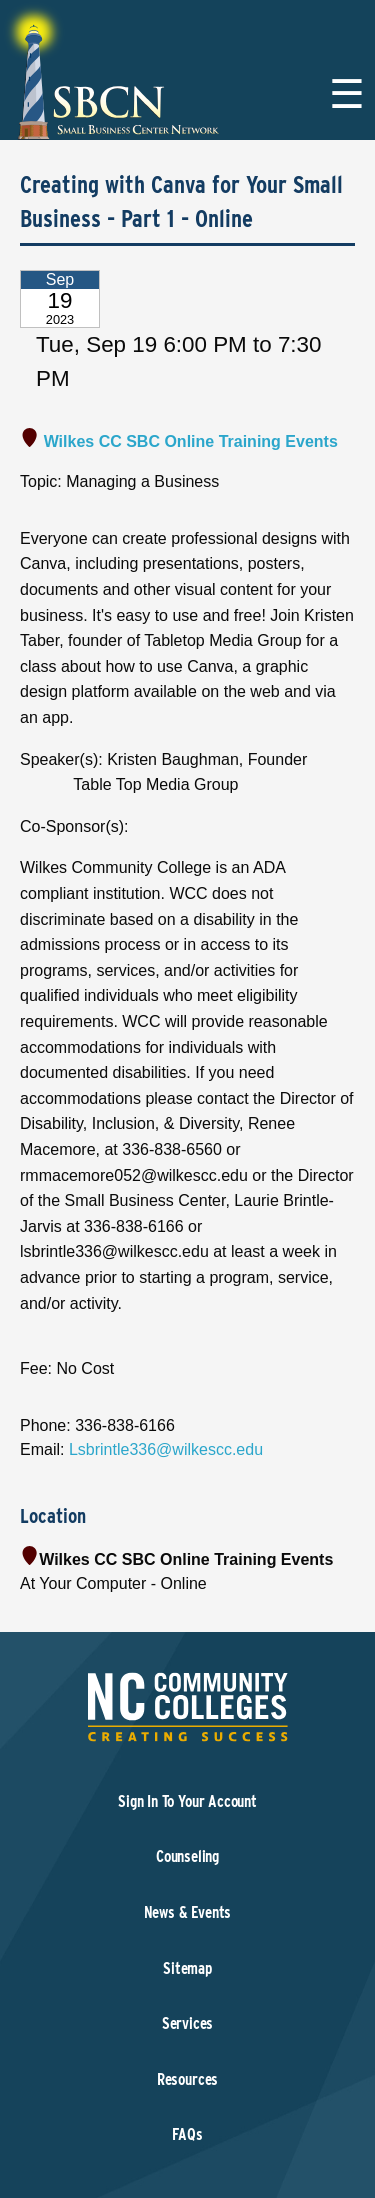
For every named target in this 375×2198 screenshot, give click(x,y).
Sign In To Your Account (187, 1801)
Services (188, 2023)
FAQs (187, 2134)
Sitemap (187, 1968)
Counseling (187, 1856)
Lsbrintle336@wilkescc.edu (166, 1449)
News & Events (188, 1912)
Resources (187, 2079)
